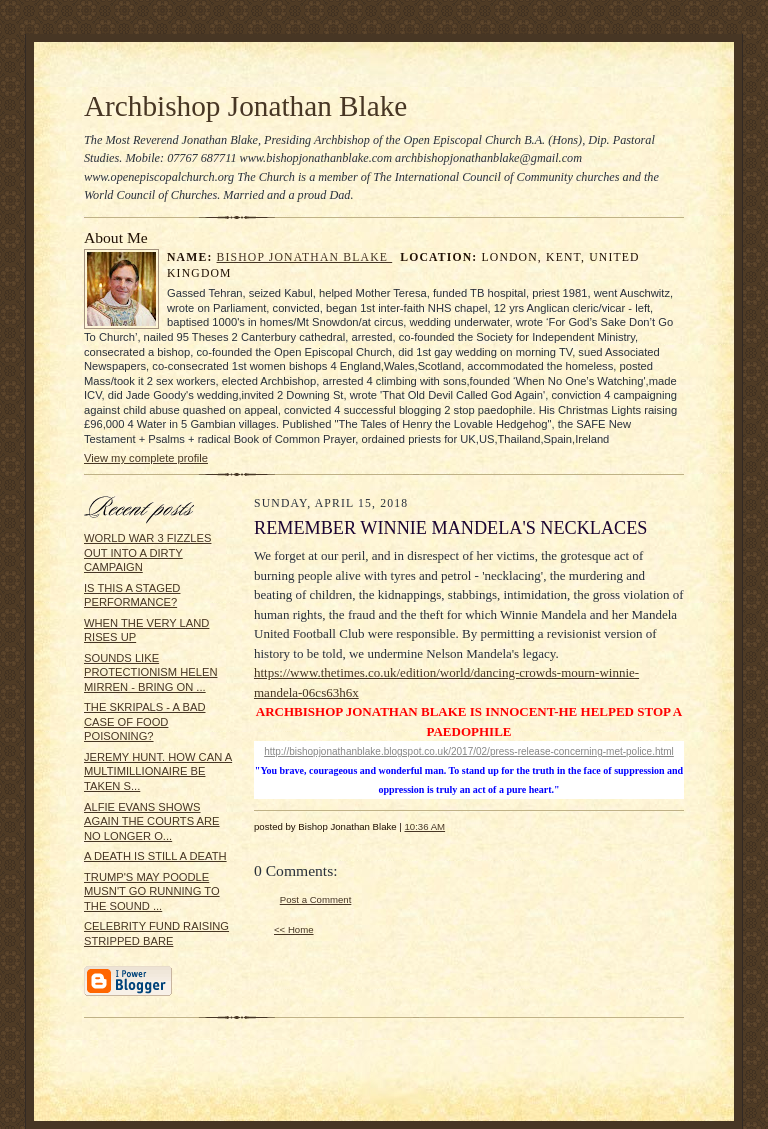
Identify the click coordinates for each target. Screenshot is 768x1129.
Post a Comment (316, 899)
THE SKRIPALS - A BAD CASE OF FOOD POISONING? (144, 721)
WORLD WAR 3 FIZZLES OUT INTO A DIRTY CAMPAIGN (147, 552)
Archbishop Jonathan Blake (245, 106)
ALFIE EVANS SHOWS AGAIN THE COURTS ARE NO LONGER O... (152, 821)
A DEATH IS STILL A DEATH (155, 856)
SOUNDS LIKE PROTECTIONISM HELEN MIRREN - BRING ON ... (150, 672)
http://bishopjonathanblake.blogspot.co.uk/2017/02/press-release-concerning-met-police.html (469, 751)
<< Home (294, 929)
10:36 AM (424, 826)
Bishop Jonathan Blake (305, 257)
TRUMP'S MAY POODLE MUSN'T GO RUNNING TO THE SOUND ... (152, 891)
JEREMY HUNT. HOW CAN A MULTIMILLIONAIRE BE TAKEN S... (158, 771)
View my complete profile (146, 458)
